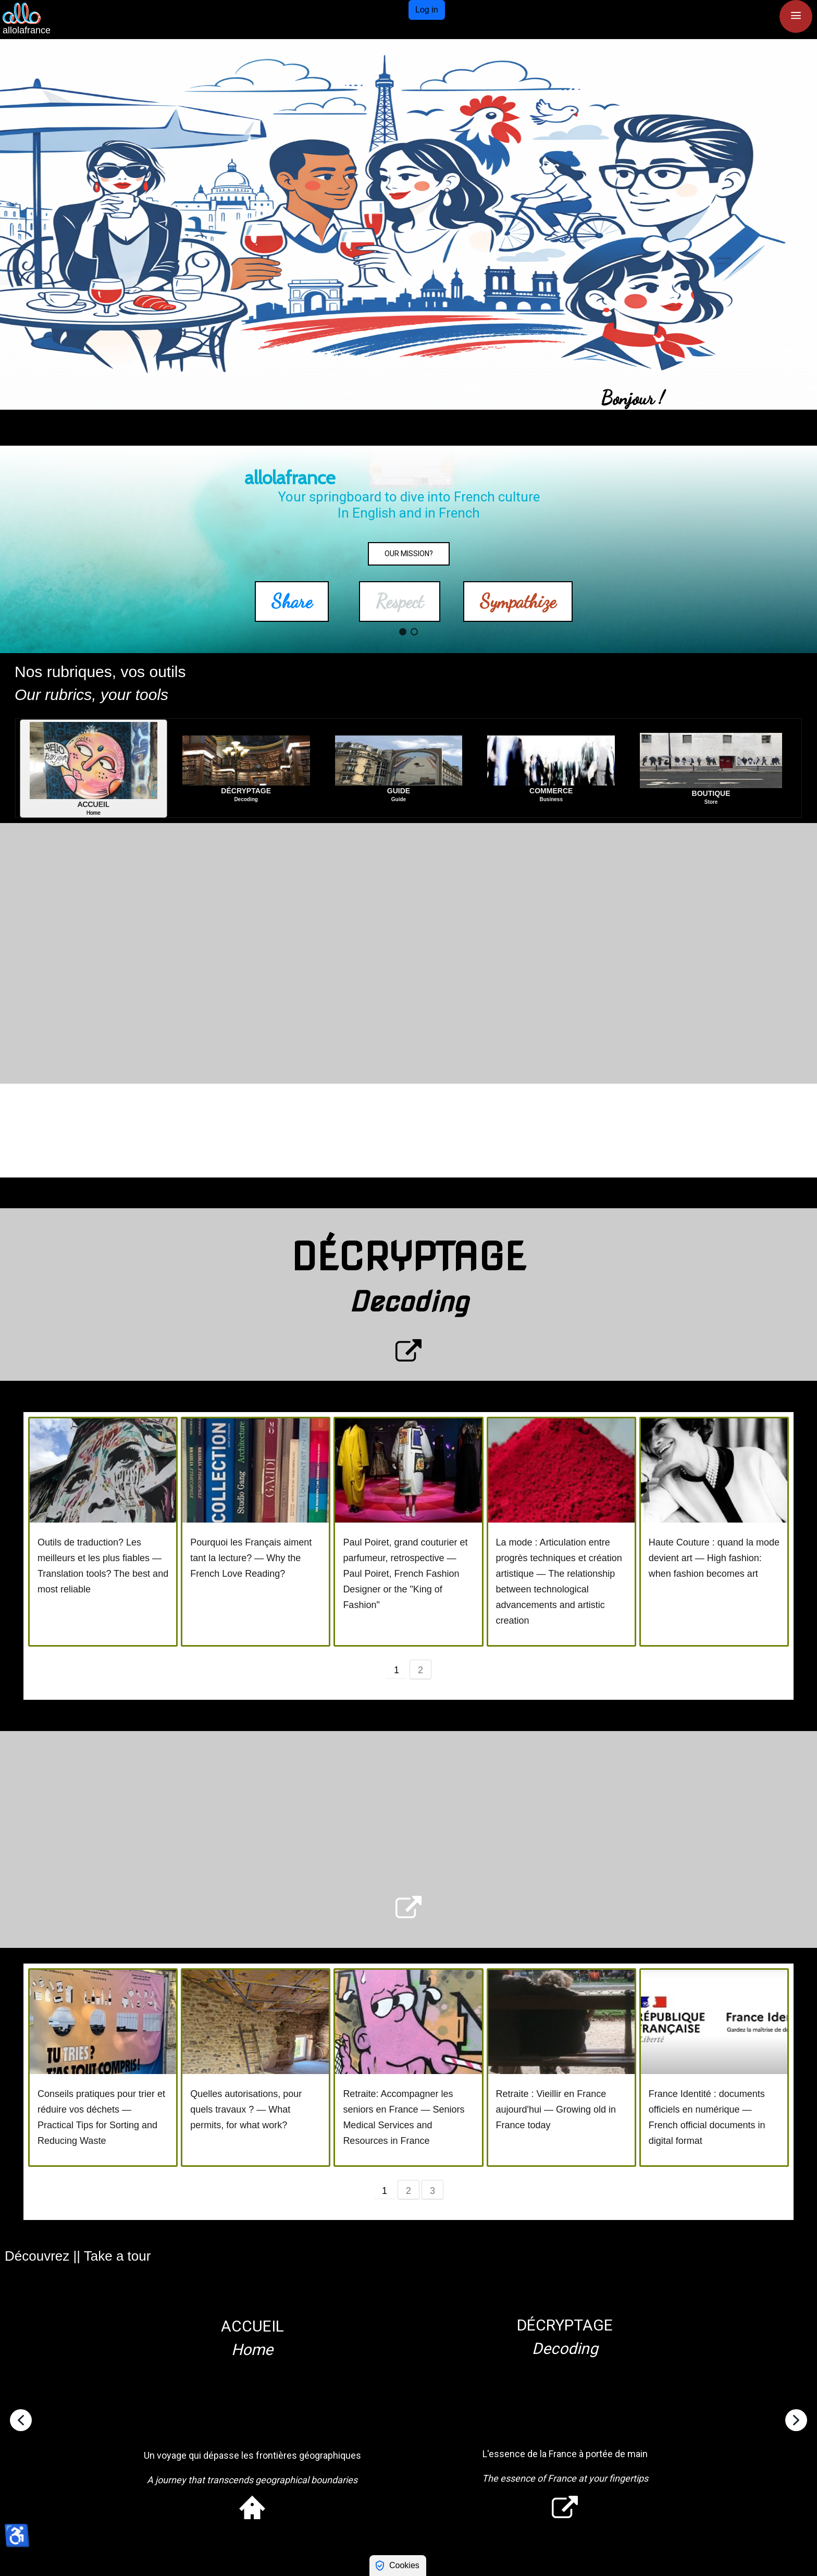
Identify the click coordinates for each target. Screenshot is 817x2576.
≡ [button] (796, 15)
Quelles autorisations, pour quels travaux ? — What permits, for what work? (246, 2109)
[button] (16, 224)
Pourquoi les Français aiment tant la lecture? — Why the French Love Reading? (251, 1558)
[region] (408, 224)
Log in (426, 9)
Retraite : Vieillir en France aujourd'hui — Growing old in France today (556, 2109)
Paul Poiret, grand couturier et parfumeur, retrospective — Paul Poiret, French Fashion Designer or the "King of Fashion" (405, 1573)
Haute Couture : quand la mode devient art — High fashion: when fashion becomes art (714, 1558)
